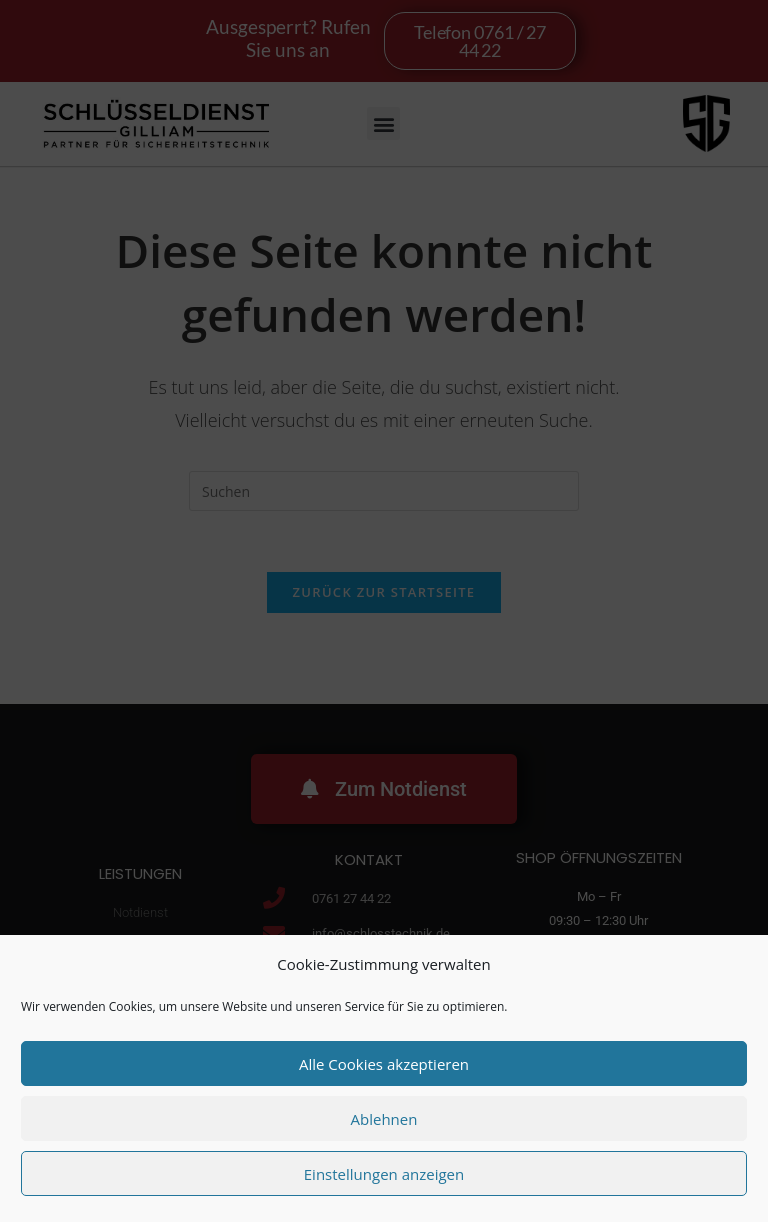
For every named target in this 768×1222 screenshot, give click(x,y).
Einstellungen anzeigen (384, 1174)
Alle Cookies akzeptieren (384, 1064)
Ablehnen (384, 1119)
